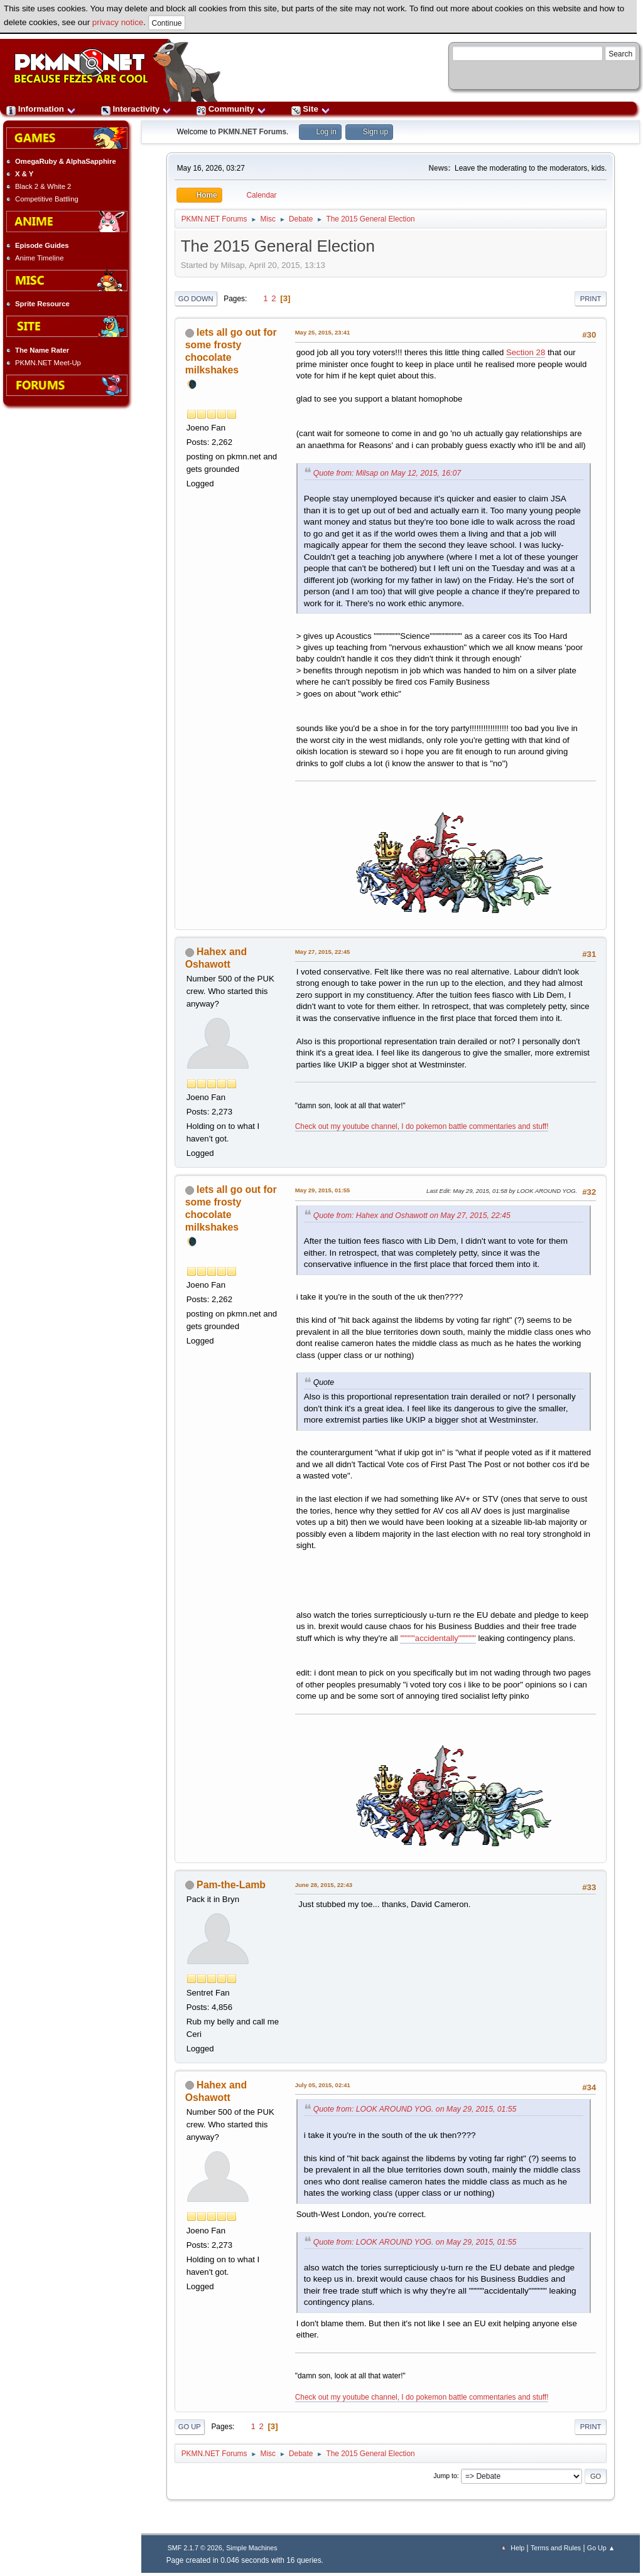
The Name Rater (42, 350)
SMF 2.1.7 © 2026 (195, 2548)
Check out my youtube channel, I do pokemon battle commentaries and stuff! (422, 1126)
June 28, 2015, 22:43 (323, 1884)
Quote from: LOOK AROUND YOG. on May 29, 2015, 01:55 (415, 2109)
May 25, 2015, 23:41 (322, 332)
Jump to (445, 2475)
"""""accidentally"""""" (437, 1638)
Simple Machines (251, 2548)
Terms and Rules (556, 2548)
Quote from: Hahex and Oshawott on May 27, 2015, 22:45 (412, 1215)
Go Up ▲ (601, 2548)
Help (517, 2548)
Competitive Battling (46, 199)
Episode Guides (42, 245)
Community (231, 109)
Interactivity (136, 109)
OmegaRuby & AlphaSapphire (65, 161)
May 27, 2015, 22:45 (322, 951)
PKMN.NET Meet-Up (48, 362)
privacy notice (118, 22)
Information (41, 109)
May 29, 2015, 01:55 (322, 1190)
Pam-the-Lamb (231, 1884)
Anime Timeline (39, 258)
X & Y (24, 174)
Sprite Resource (42, 303)
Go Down (195, 298)
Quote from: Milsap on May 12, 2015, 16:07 (387, 473)
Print (591, 298)
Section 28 (525, 352)
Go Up (189, 2426)
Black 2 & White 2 (43, 186)
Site (310, 109)
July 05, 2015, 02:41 (322, 2085)
